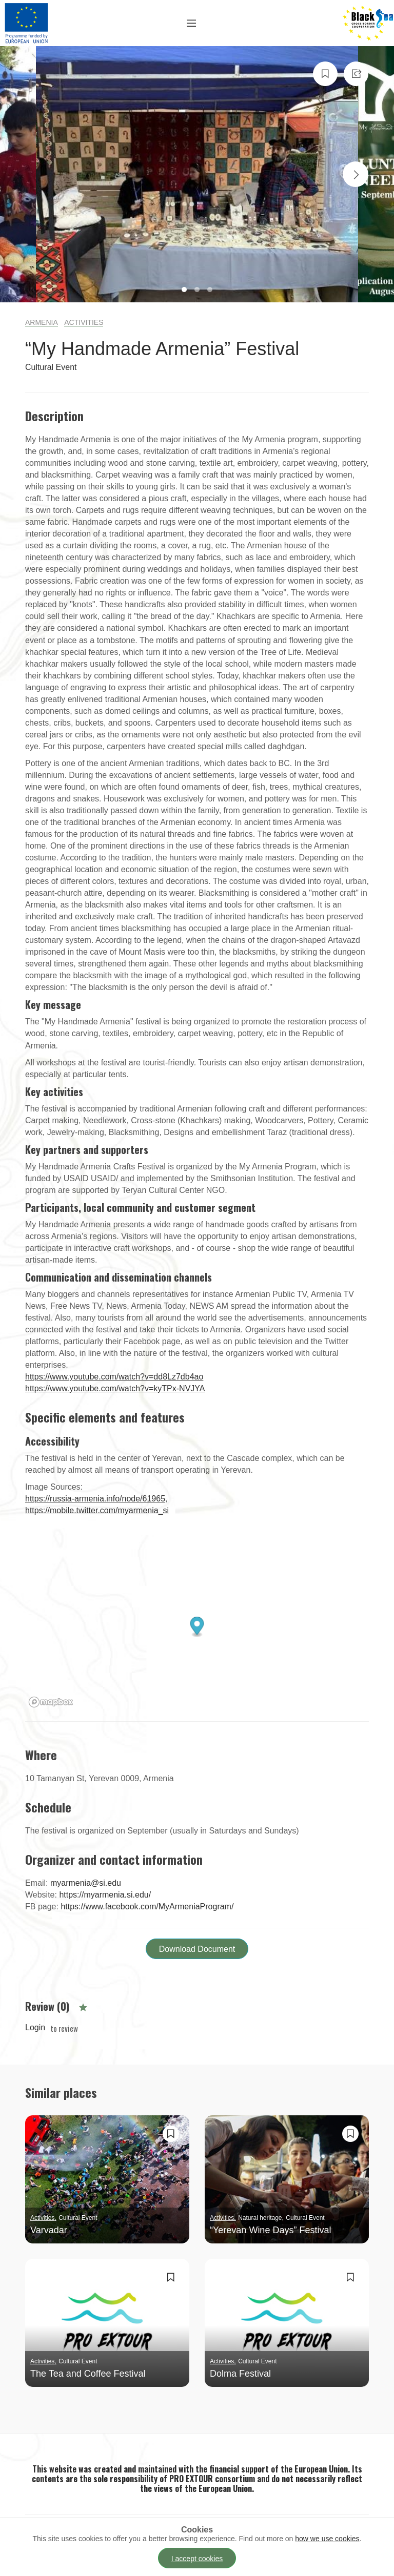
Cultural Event (51, 367)
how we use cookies (327, 2538)
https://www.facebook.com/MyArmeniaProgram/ (147, 1906)
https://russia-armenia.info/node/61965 (95, 1498)
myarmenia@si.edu (85, 1883)
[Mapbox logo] (50, 1702)
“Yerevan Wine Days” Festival (270, 2230)
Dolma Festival (240, 2373)
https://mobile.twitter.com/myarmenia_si (97, 1510)
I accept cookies (197, 2558)
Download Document (197, 1949)
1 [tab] (185, 291)
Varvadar (48, 2230)
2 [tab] (198, 291)
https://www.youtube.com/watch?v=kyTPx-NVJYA (115, 1388)
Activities (83, 322)
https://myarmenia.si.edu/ (105, 1894)
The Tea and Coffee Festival (87, 2373)
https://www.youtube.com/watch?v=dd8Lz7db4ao (114, 1376)
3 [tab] (211, 291)
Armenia (41, 322)
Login (35, 2028)
